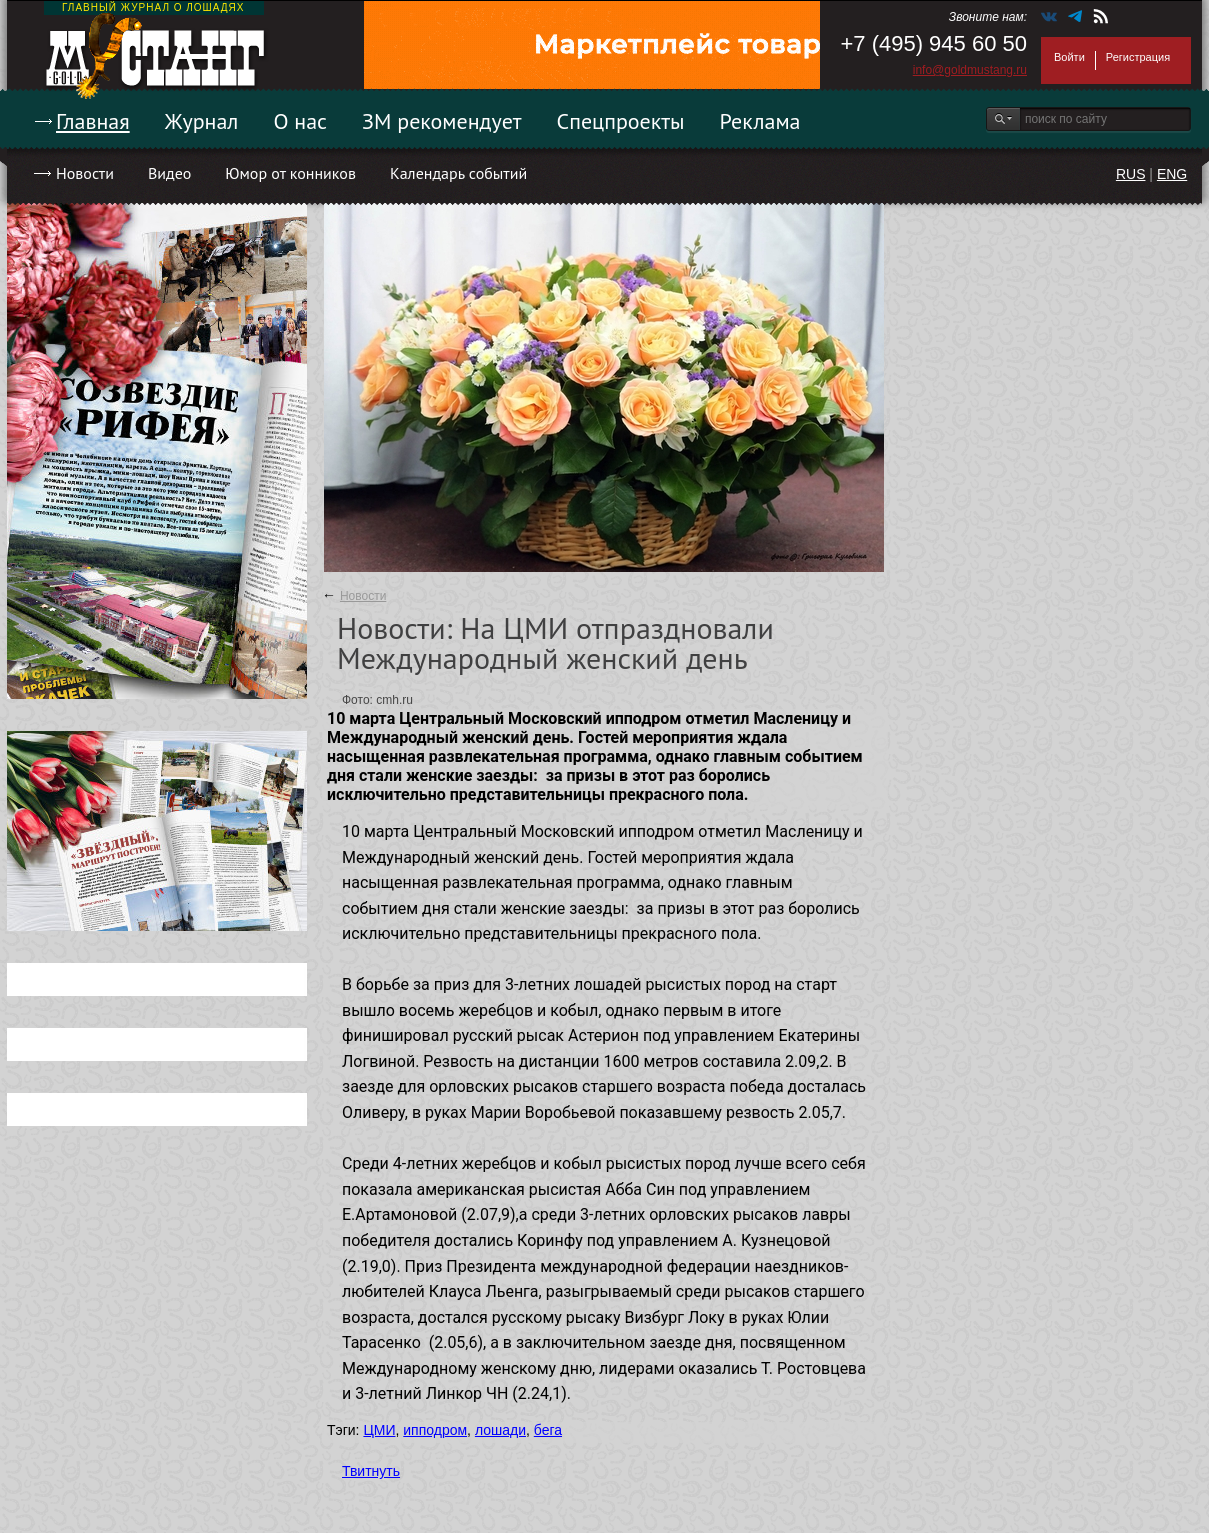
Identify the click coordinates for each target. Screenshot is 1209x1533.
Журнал (202, 121)
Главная (93, 121)
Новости (85, 173)
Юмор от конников (290, 173)
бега (548, 1430)
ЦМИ (379, 1430)
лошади (500, 1430)
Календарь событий (458, 173)
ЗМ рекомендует (442, 121)
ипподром (435, 1430)
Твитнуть (371, 1471)
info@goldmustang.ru (970, 70)
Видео (169, 173)
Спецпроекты (621, 121)
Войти (1069, 57)
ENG (1172, 174)
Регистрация (1138, 57)
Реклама (760, 121)
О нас (300, 121)
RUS (1131, 174)
